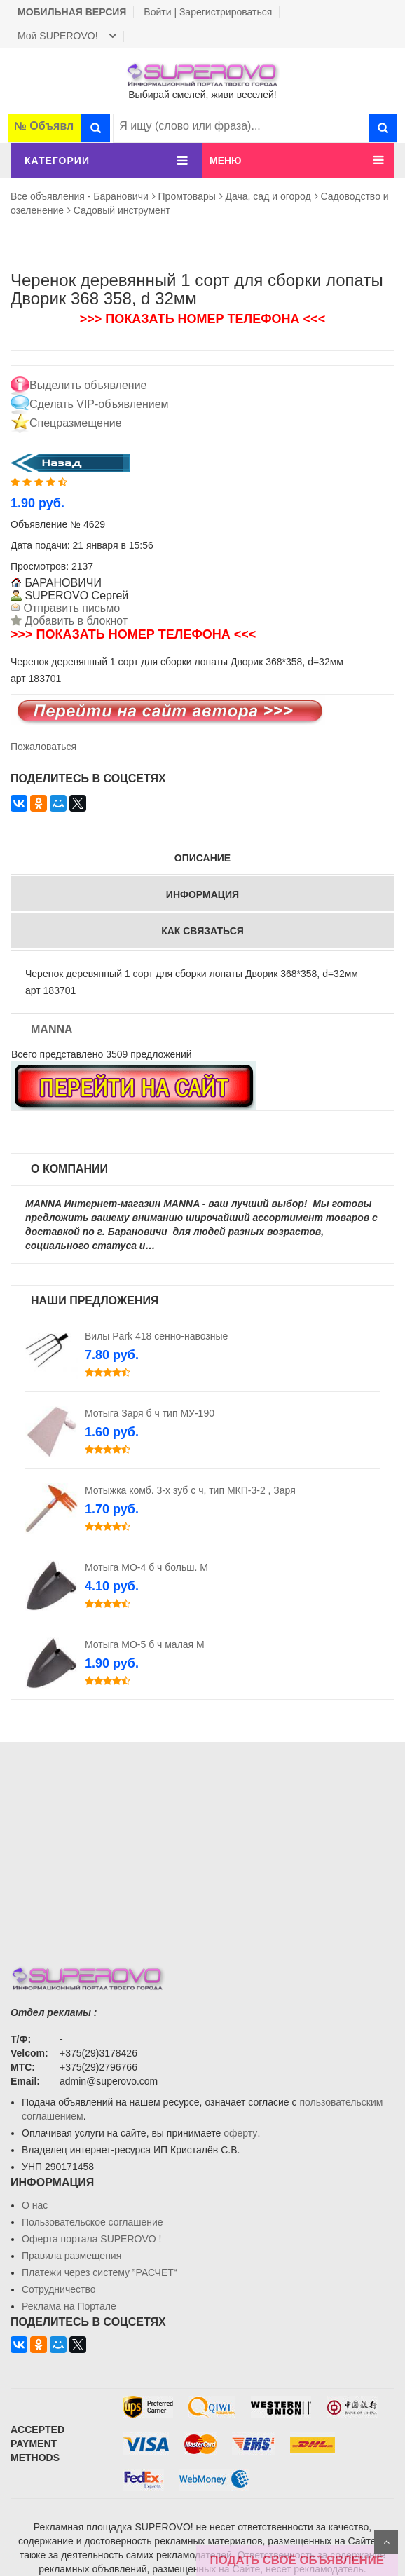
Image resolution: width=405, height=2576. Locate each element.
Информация (202, 894)
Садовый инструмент (122, 210)
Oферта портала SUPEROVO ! (91, 2238)
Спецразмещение (75, 423)
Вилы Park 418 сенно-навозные (156, 1336)
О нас (35, 2205)
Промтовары (187, 196)
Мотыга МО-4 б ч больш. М (146, 1567)
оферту (240, 2133)
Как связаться (202, 930)
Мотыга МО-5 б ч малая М (145, 1644)
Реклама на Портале (69, 2306)
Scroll (386, 2542)
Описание (202, 858)
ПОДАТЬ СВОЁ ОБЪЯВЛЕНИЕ (297, 2560)
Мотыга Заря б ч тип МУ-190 (149, 1413)
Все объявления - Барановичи (80, 196)
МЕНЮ (226, 160)
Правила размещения (71, 2255)
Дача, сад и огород (268, 196)
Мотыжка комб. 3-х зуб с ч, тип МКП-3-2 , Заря (190, 1490)
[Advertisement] (202, 1840)
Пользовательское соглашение (92, 2222)
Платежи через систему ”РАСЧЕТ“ (99, 2272)
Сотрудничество (58, 2289)
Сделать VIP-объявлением (99, 404)
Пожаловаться (43, 746)
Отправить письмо (70, 608)
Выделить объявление (88, 385)
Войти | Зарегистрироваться (208, 12)
